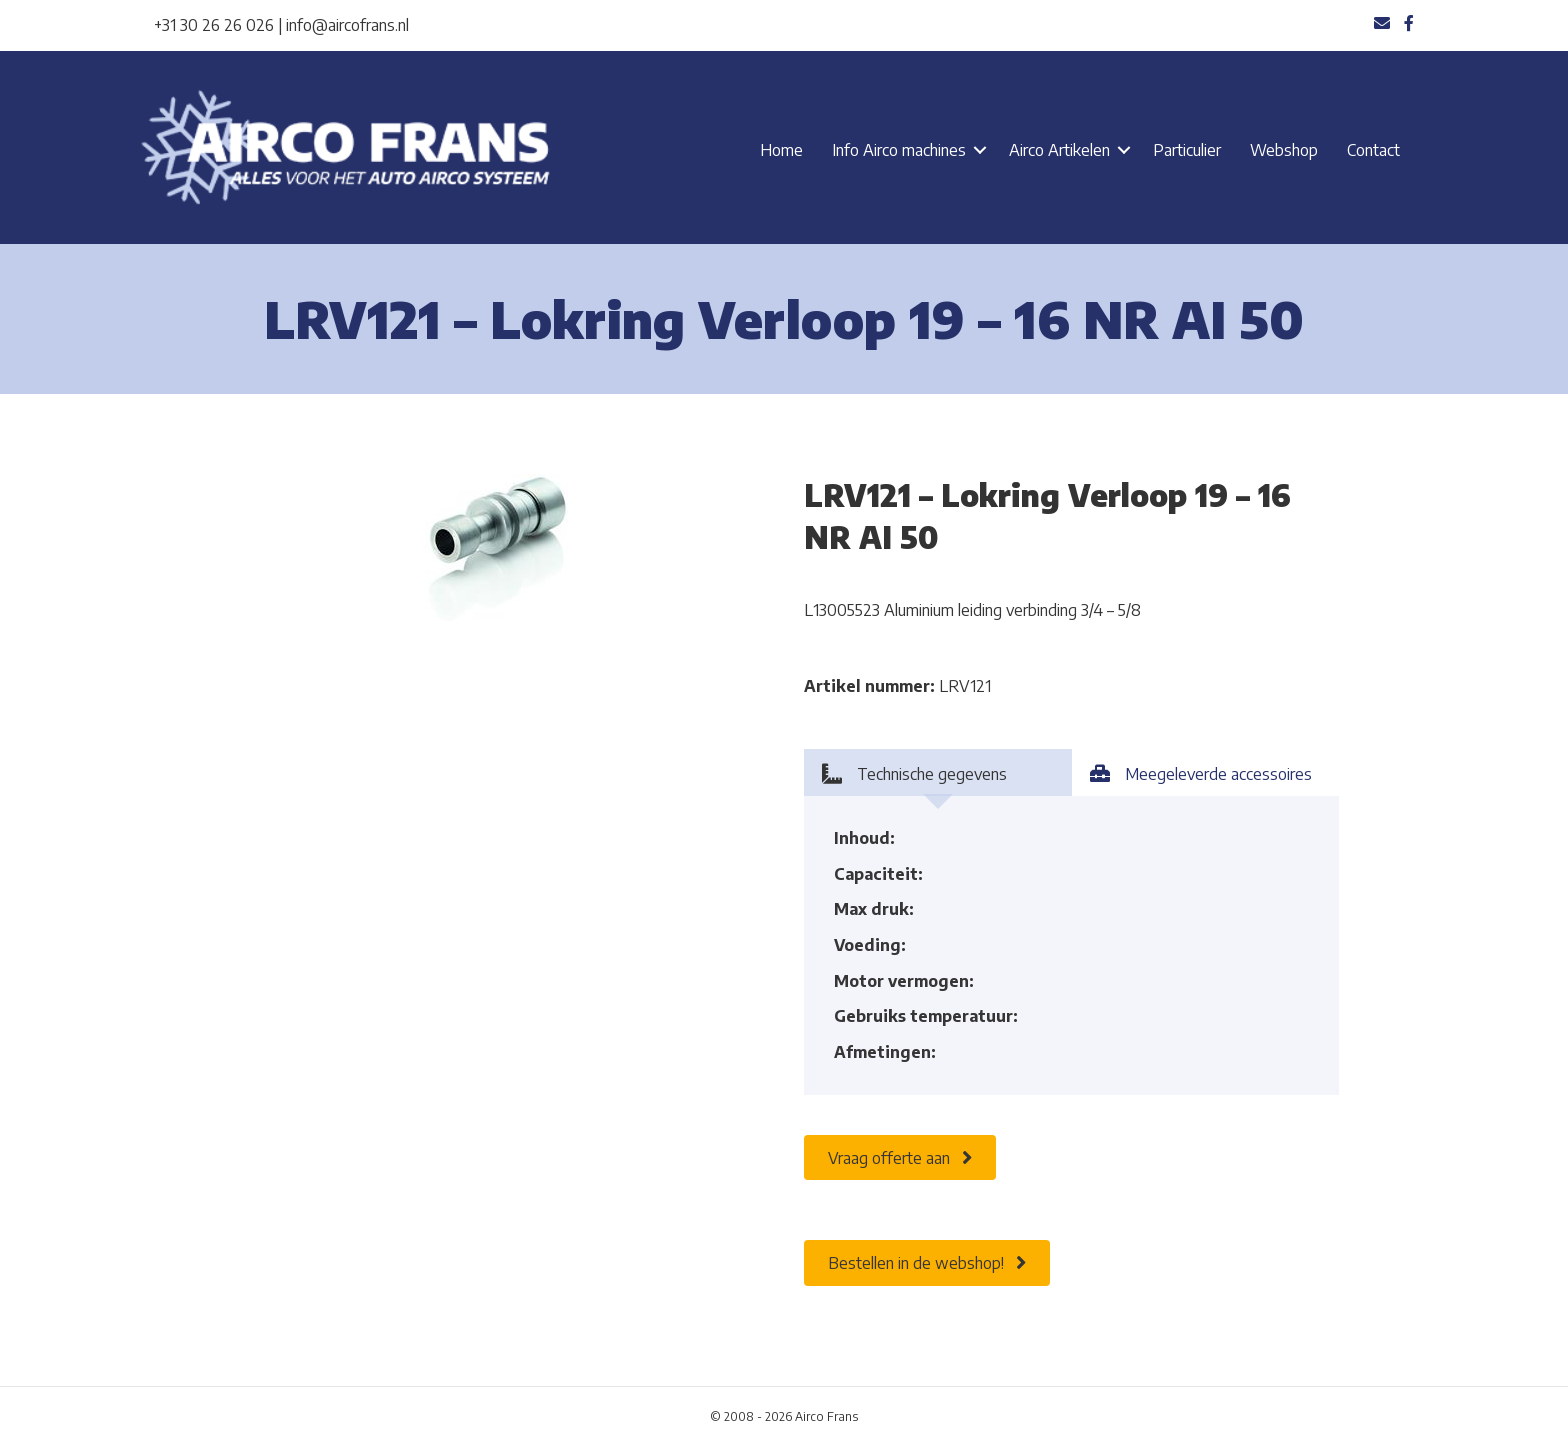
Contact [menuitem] (1373, 150)
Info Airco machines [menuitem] (899, 150)
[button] (980, 150)
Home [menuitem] (781, 150)
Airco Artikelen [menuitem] (1059, 150)
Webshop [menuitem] (1284, 150)
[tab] (938, 772)
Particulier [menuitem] (1187, 150)
